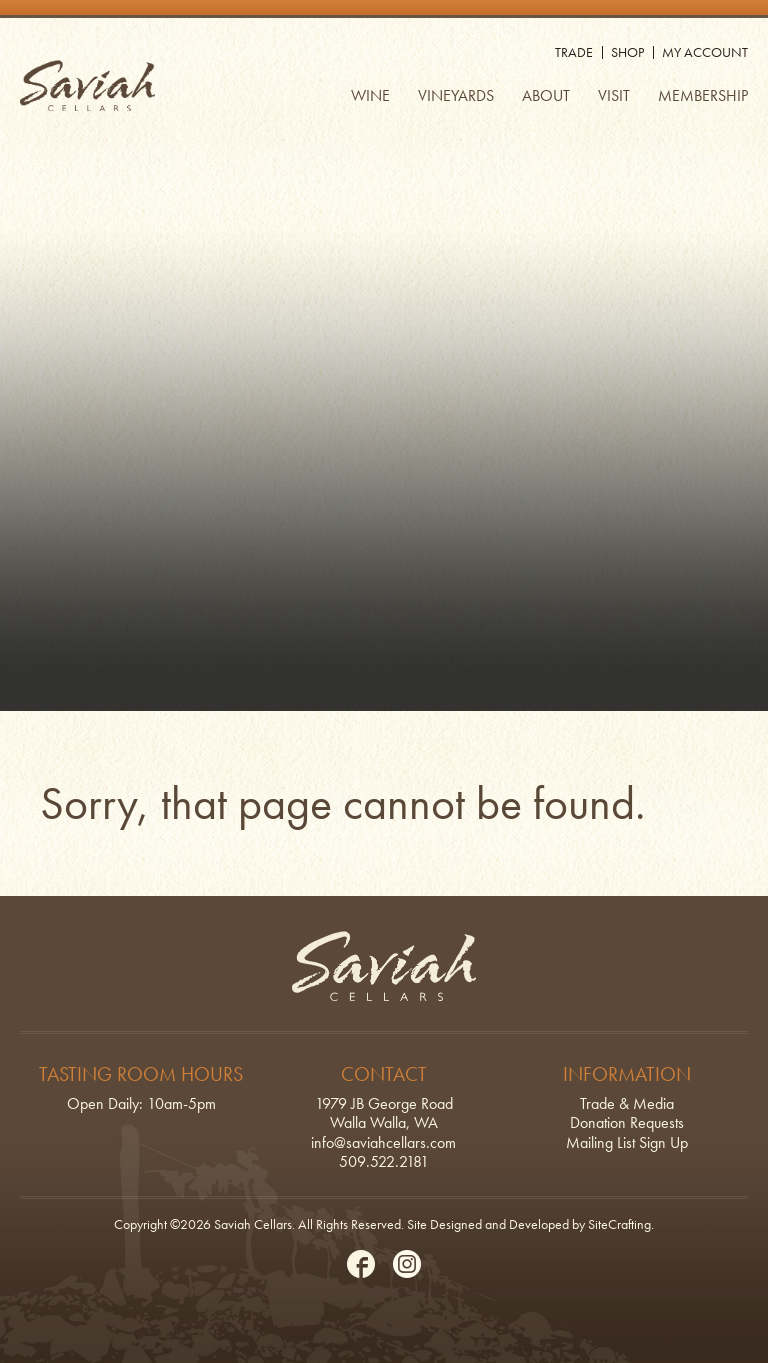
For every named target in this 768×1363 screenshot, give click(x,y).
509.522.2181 (384, 1161)
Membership (703, 95)
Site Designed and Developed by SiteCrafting (529, 1224)
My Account (705, 52)
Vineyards (456, 95)
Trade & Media (627, 1103)
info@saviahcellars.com (383, 1142)
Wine (370, 95)
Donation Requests (627, 1122)
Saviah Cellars (87, 85)
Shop (627, 52)
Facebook (361, 1264)
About (546, 95)
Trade (574, 52)
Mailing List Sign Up (627, 1142)
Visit (614, 95)
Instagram (407, 1264)
